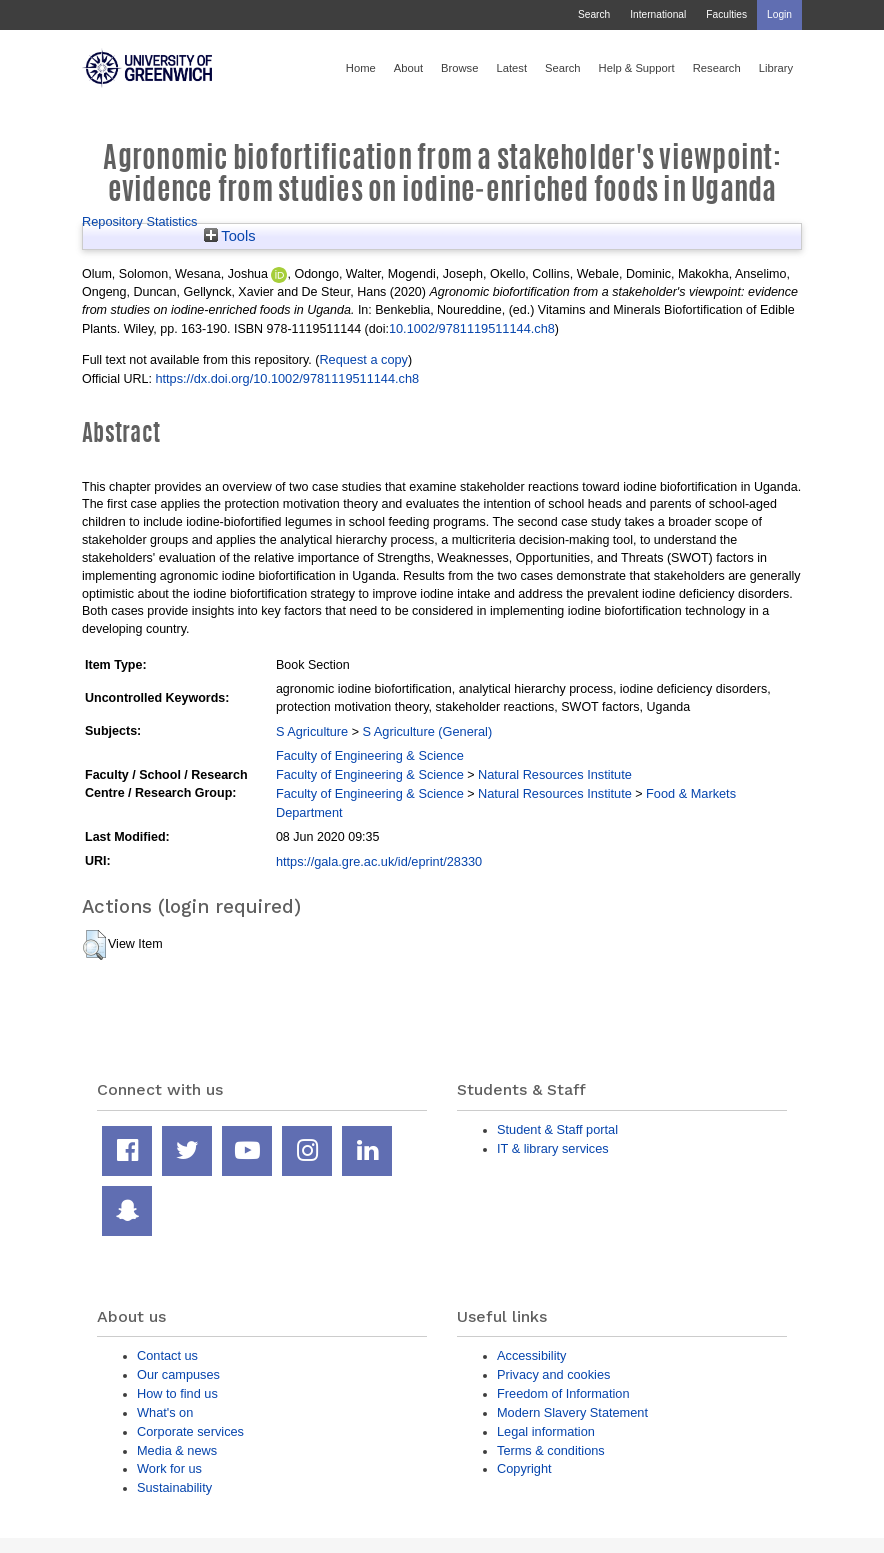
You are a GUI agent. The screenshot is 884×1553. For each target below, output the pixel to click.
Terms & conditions (551, 1450)
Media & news (177, 1450)
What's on (165, 1412)
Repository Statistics (140, 221)
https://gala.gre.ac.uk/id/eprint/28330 (379, 861)
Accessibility (531, 1355)
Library (776, 68)
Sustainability (174, 1487)
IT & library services (553, 1148)
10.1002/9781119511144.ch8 (472, 328)
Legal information (546, 1431)
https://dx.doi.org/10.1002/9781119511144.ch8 (287, 378)
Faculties (726, 14)
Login (779, 14)
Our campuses (178, 1374)
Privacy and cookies (553, 1374)
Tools (230, 236)
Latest (511, 68)
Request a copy (363, 359)
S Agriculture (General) (427, 731)
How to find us (177, 1393)
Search (594, 14)
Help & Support (637, 68)
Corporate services (190, 1431)
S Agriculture (312, 731)
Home (361, 68)
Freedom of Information (563, 1393)
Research (717, 68)
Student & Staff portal (557, 1129)
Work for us (169, 1468)
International (658, 14)
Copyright (524, 1468)
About (408, 68)
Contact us (167, 1355)
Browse (459, 68)
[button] (94, 945)
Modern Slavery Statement (572, 1412)
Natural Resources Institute (555, 774)
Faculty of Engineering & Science (370, 755)
